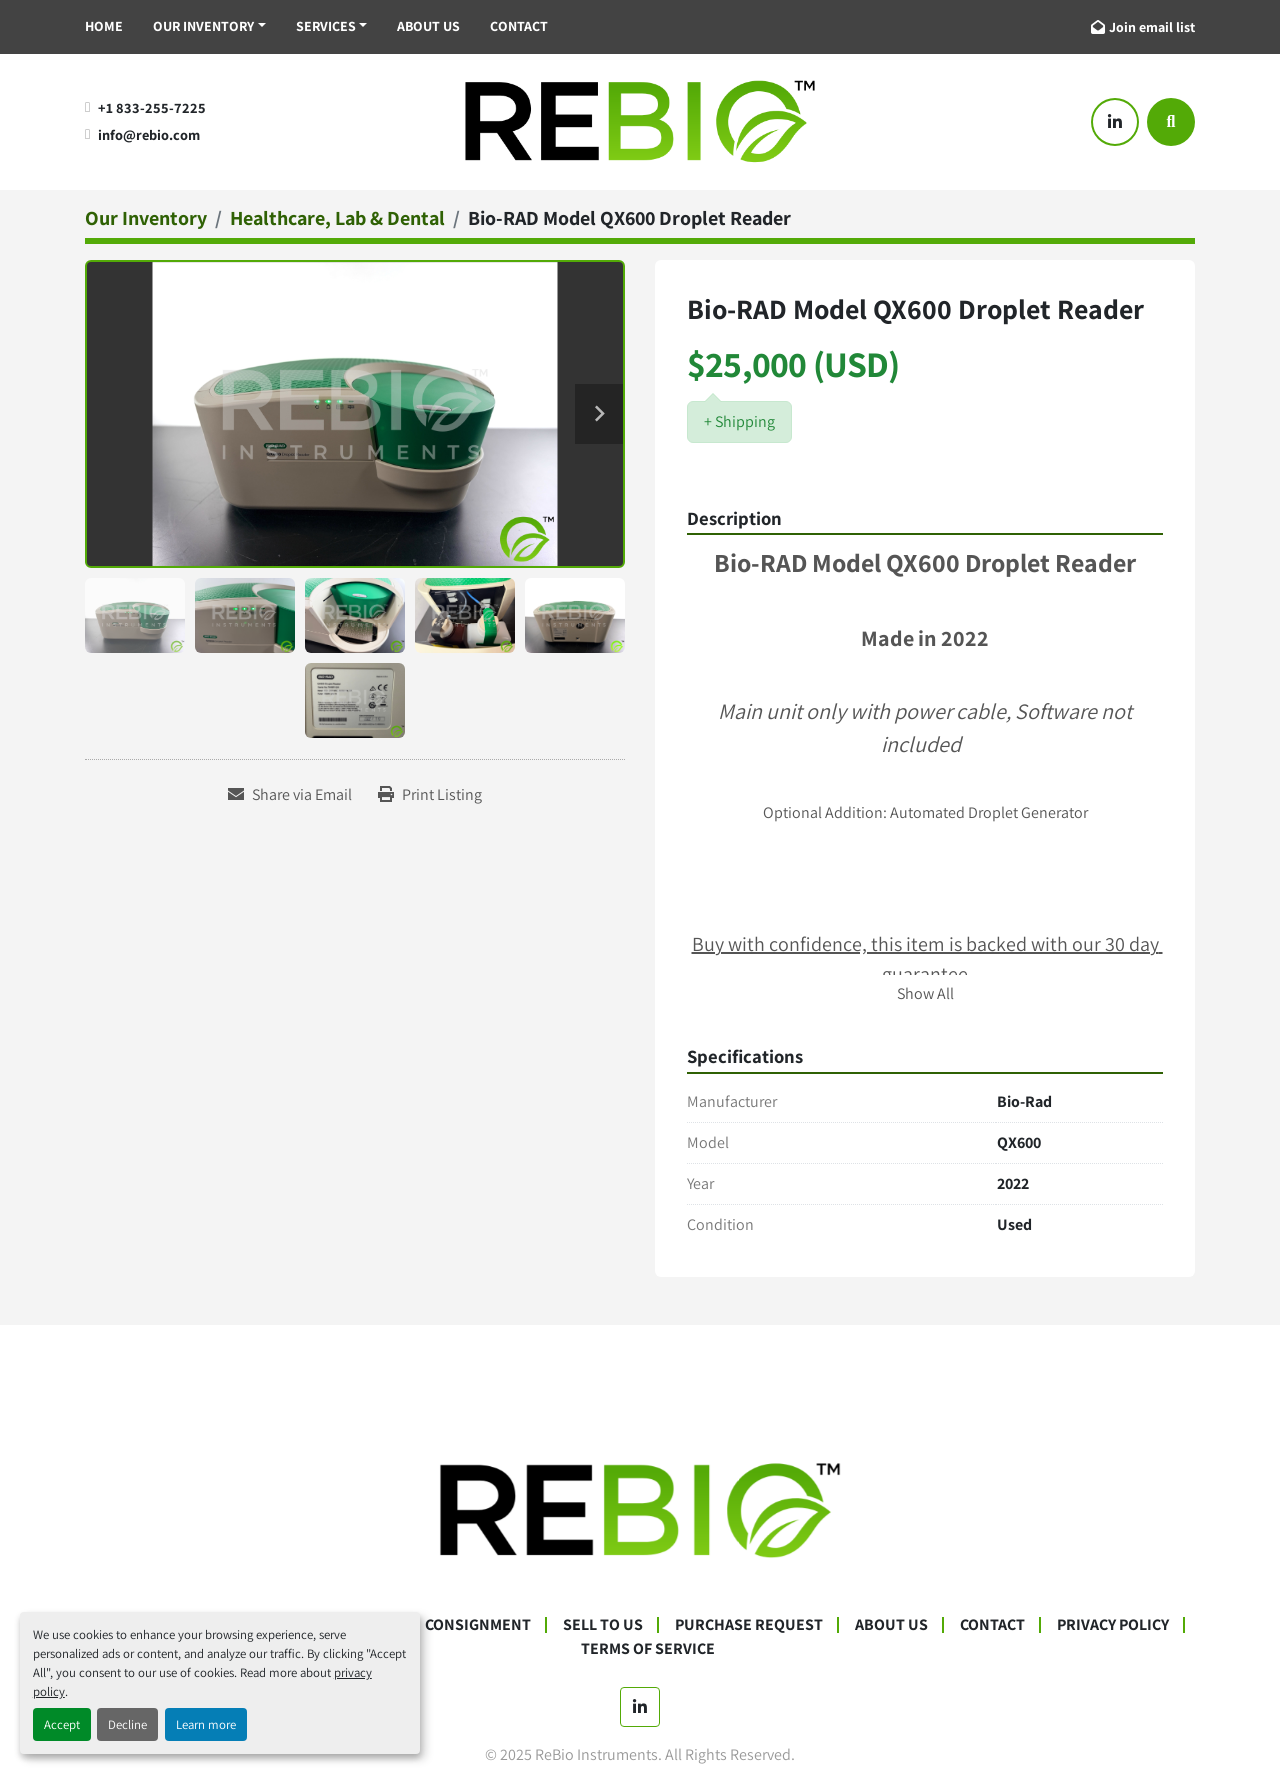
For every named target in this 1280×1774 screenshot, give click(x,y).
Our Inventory (203, 26)
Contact (519, 26)
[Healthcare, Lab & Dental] (337, 218)
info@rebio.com (149, 134)
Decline (127, 1724)
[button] (209, 26)
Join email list (1152, 27)
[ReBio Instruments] (640, 1509)
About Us (428, 26)
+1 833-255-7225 (152, 107)
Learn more (206, 1724)
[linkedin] (1115, 122)
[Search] (1171, 122)
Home (104, 26)
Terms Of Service (648, 1648)
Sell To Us (603, 1624)
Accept (62, 1724)
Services (326, 26)
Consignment (478, 1624)
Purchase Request (749, 1624)
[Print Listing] (430, 795)
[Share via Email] (290, 795)
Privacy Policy (1113, 1624)
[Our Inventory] (146, 218)
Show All (925, 993)
